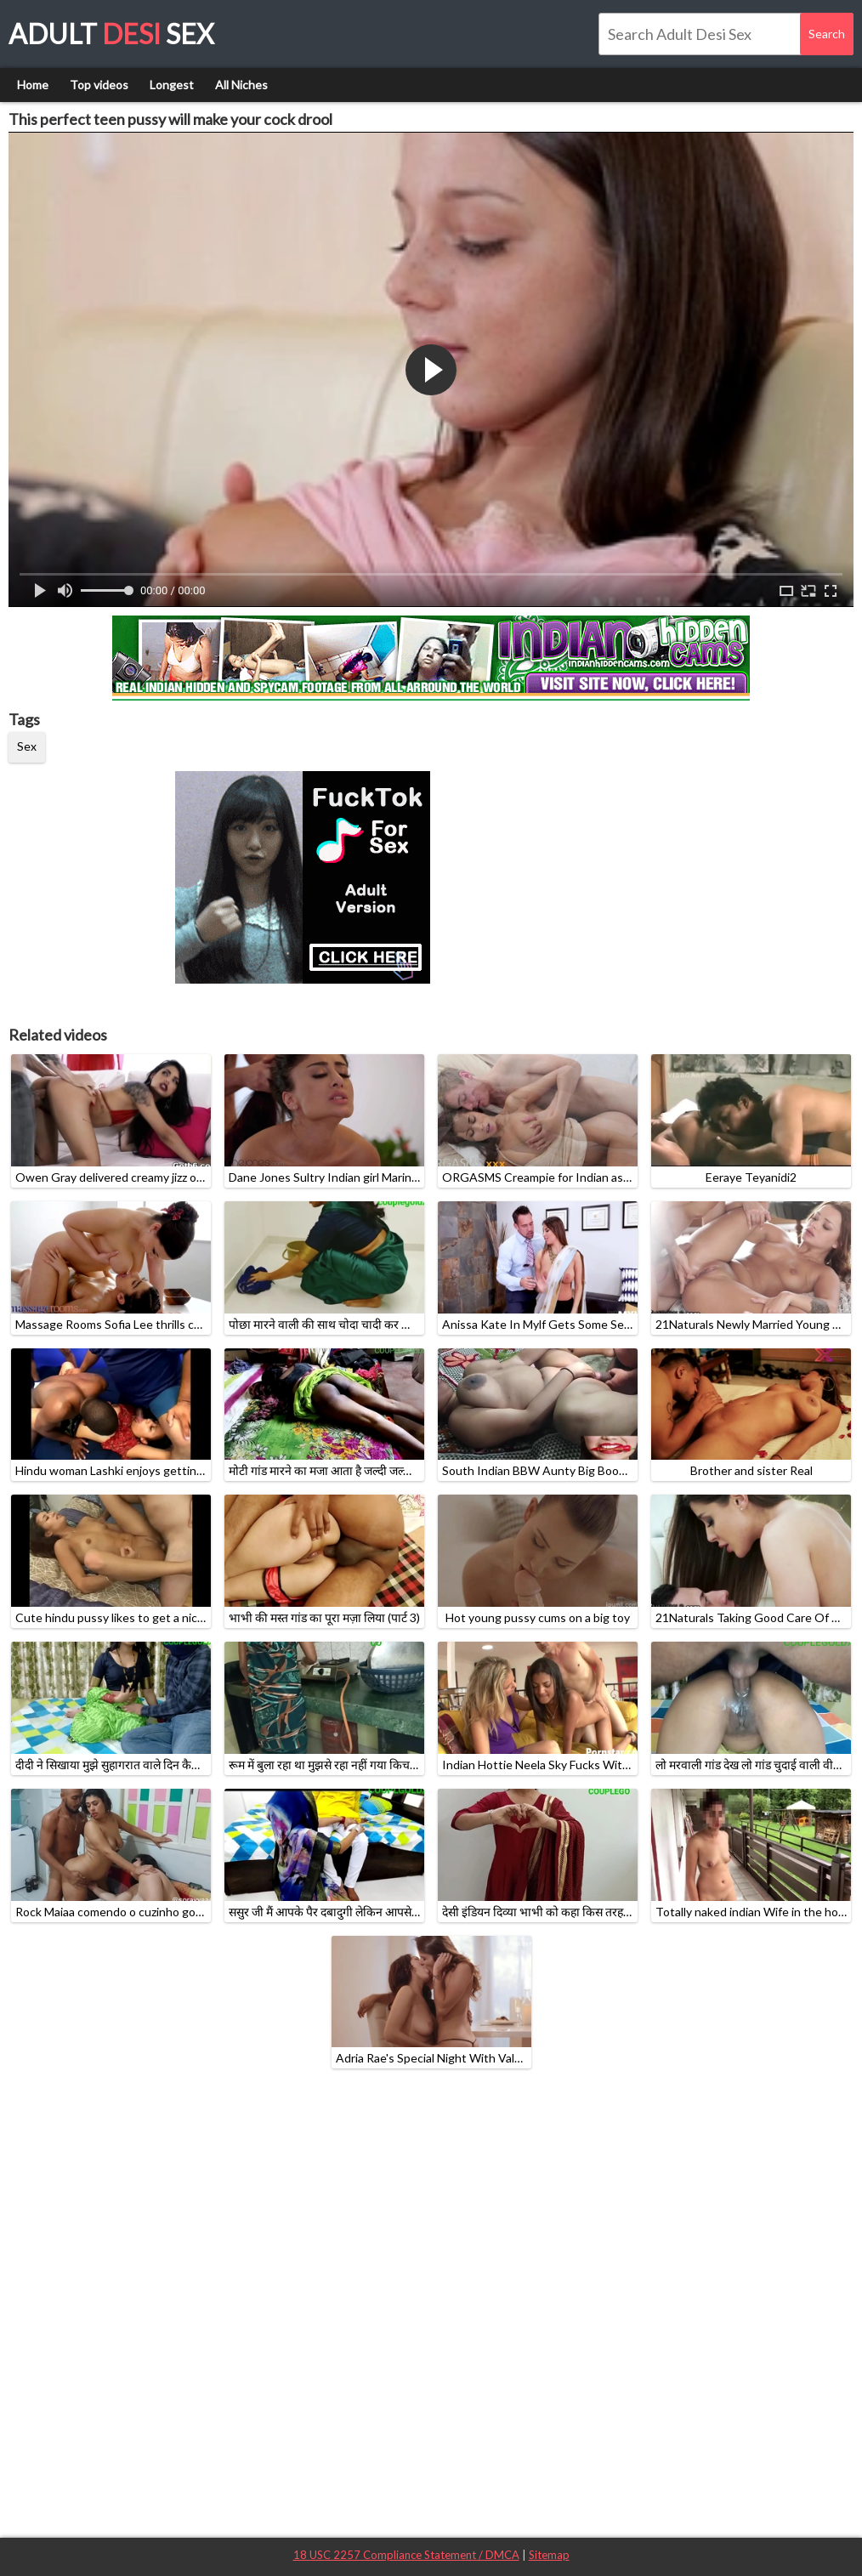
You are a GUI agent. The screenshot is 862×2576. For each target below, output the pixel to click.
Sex (27, 746)
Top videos (99, 84)
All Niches (241, 84)
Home (32, 84)
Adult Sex (111, 33)
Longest (172, 84)
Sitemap (549, 2555)
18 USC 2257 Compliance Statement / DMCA (406, 2555)
